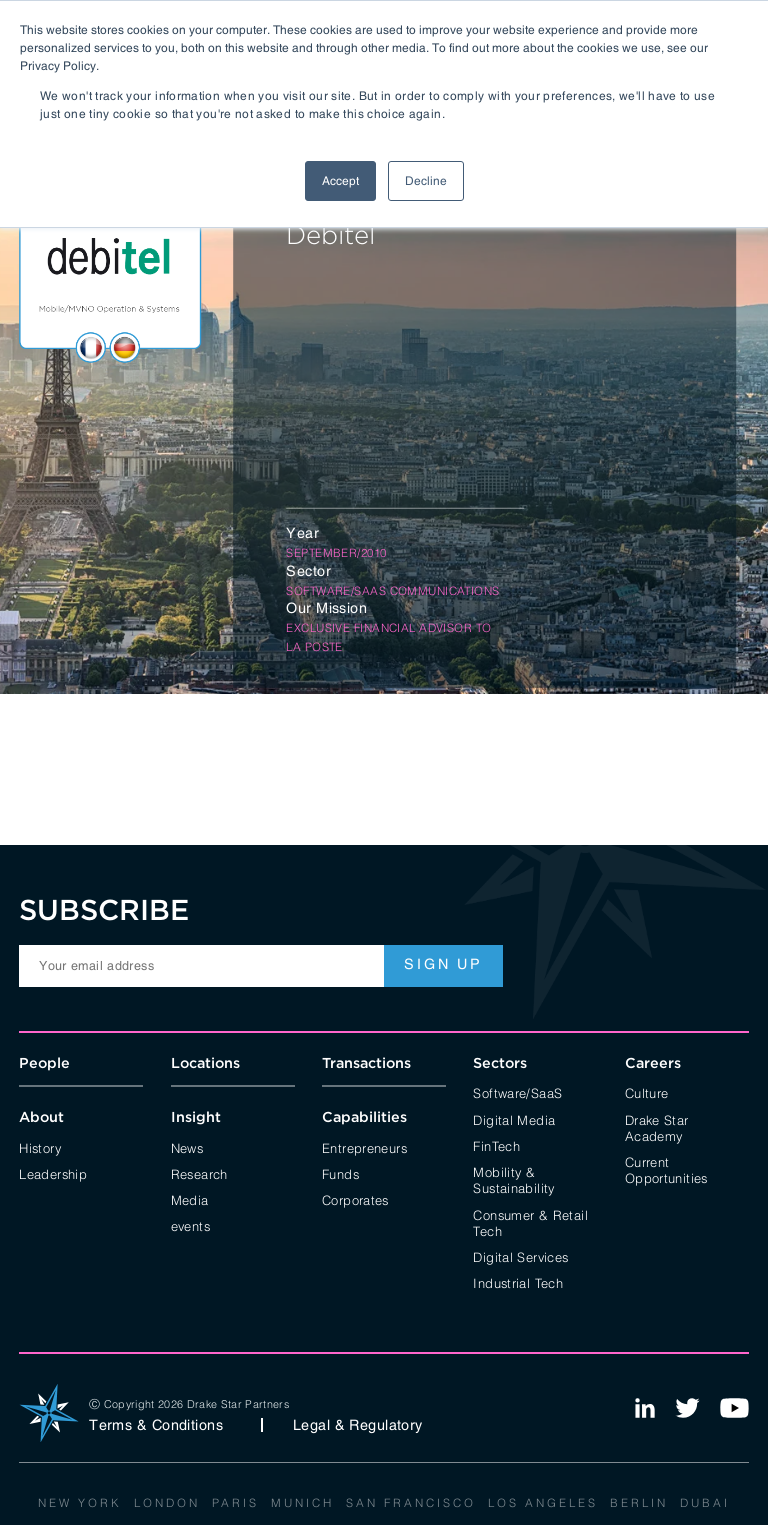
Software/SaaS (517, 1092)
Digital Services (520, 1256)
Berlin (639, 1502)
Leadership (53, 1173)
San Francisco (411, 1502)
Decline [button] (426, 181)
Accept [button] (340, 181)
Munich (302, 1502)
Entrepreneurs (364, 1147)
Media (190, 1199)
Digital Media (514, 1119)
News (187, 1147)
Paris (235, 1502)
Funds (340, 1173)
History (40, 1147)
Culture (647, 1092)
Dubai (705, 1502)
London (167, 1502)
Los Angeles (543, 1502)
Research (199, 1173)
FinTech (496, 1145)
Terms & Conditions (156, 1425)
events (190, 1225)
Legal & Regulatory (358, 1425)
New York (80, 1502)
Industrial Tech (518, 1282)
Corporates (355, 1199)
